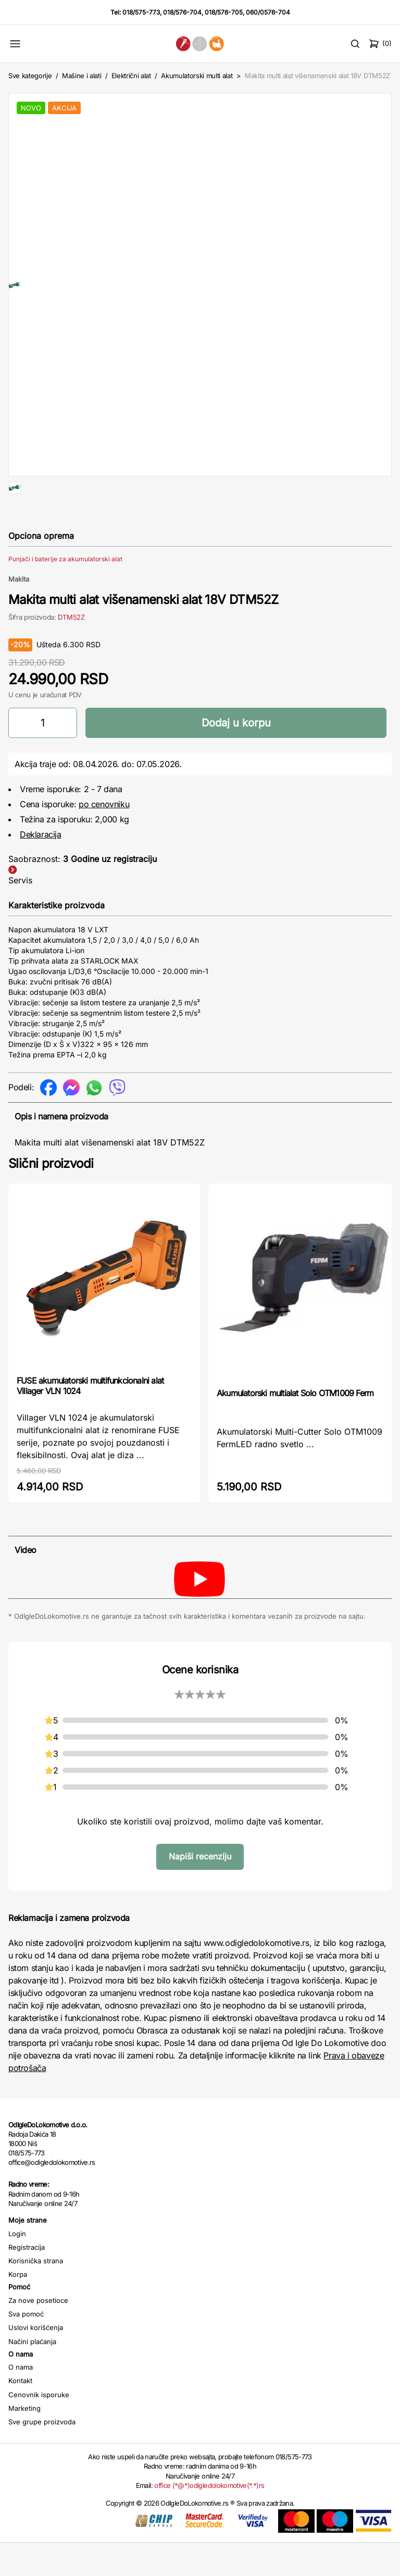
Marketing (24, 2441)
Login (17, 2267)
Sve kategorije (30, 75)
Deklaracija (40, 867)
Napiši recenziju (200, 1889)
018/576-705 (224, 12)
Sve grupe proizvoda (42, 2455)
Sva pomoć (26, 2347)
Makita (18, 612)
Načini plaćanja (32, 2375)
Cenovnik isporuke (38, 2428)
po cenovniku (104, 837)
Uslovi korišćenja (35, 2361)
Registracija (26, 2280)
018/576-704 (182, 12)
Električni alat (131, 75)
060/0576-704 (268, 12)
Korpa (17, 2307)
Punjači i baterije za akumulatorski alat (65, 592)
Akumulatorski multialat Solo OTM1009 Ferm (295, 1426)
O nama (20, 2400)
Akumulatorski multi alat (196, 75)
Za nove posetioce (38, 2334)
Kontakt (20, 2414)
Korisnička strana (35, 2294)
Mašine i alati (81, 75)
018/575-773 (141, 12)
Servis (20, 913)
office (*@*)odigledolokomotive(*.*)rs (209, 2519)
